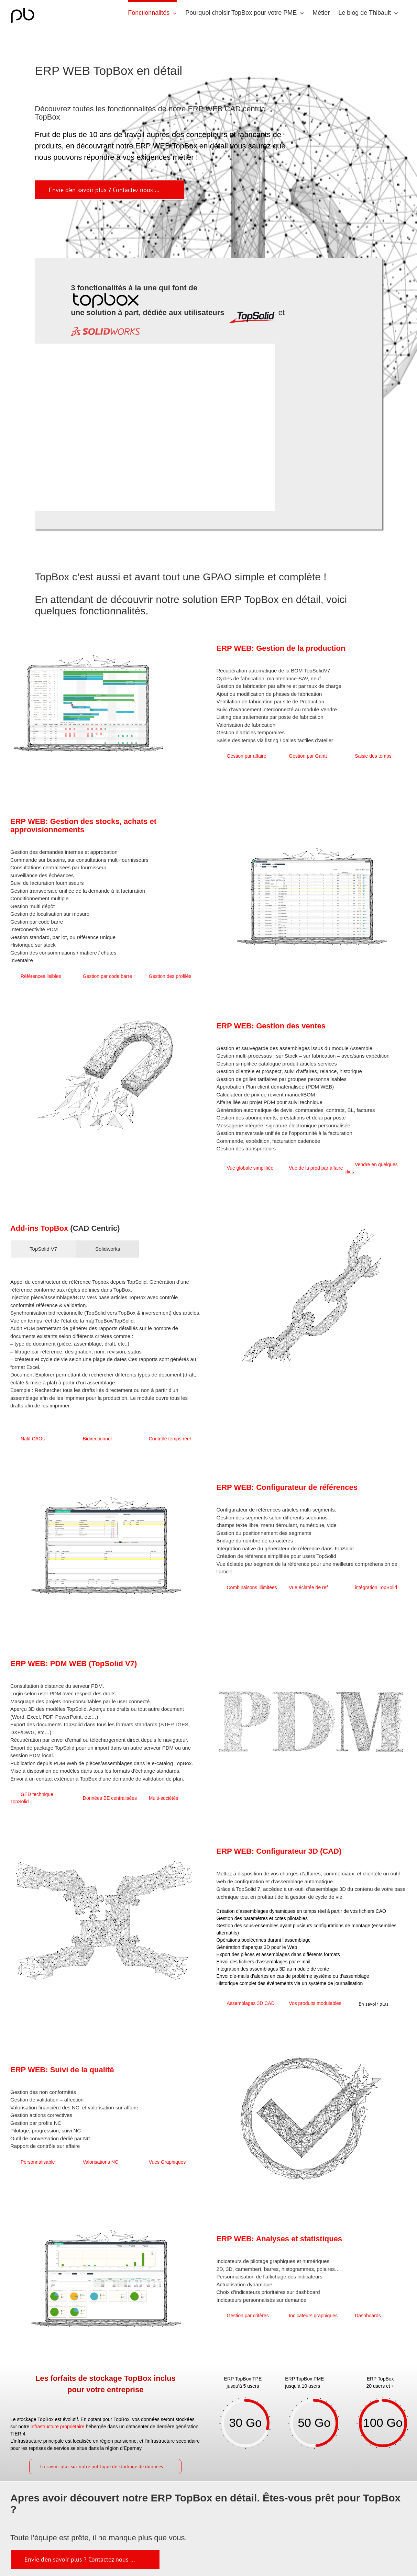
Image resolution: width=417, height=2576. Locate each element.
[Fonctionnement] (85, 2559)
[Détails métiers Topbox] (378, 2004)
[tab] (43, 1249)
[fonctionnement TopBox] (109, 190)
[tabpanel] (105, 1343)
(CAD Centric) (95, 1228)
